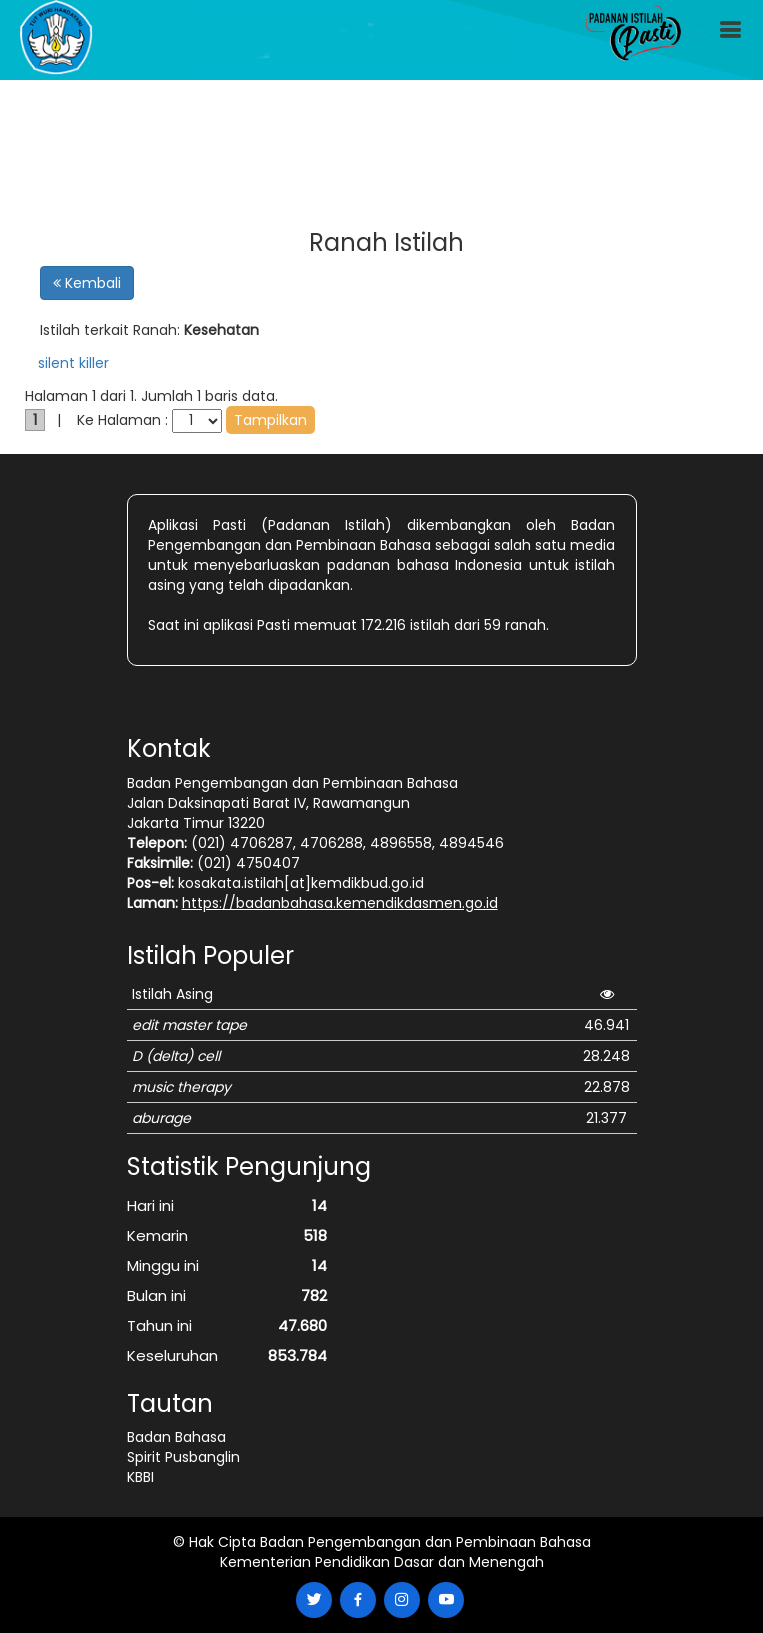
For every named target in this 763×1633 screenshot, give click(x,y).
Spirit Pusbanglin (183, 1457)
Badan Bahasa (176, 1437)
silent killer (73, 363)
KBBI (140, 1477)
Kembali (87, 283)
